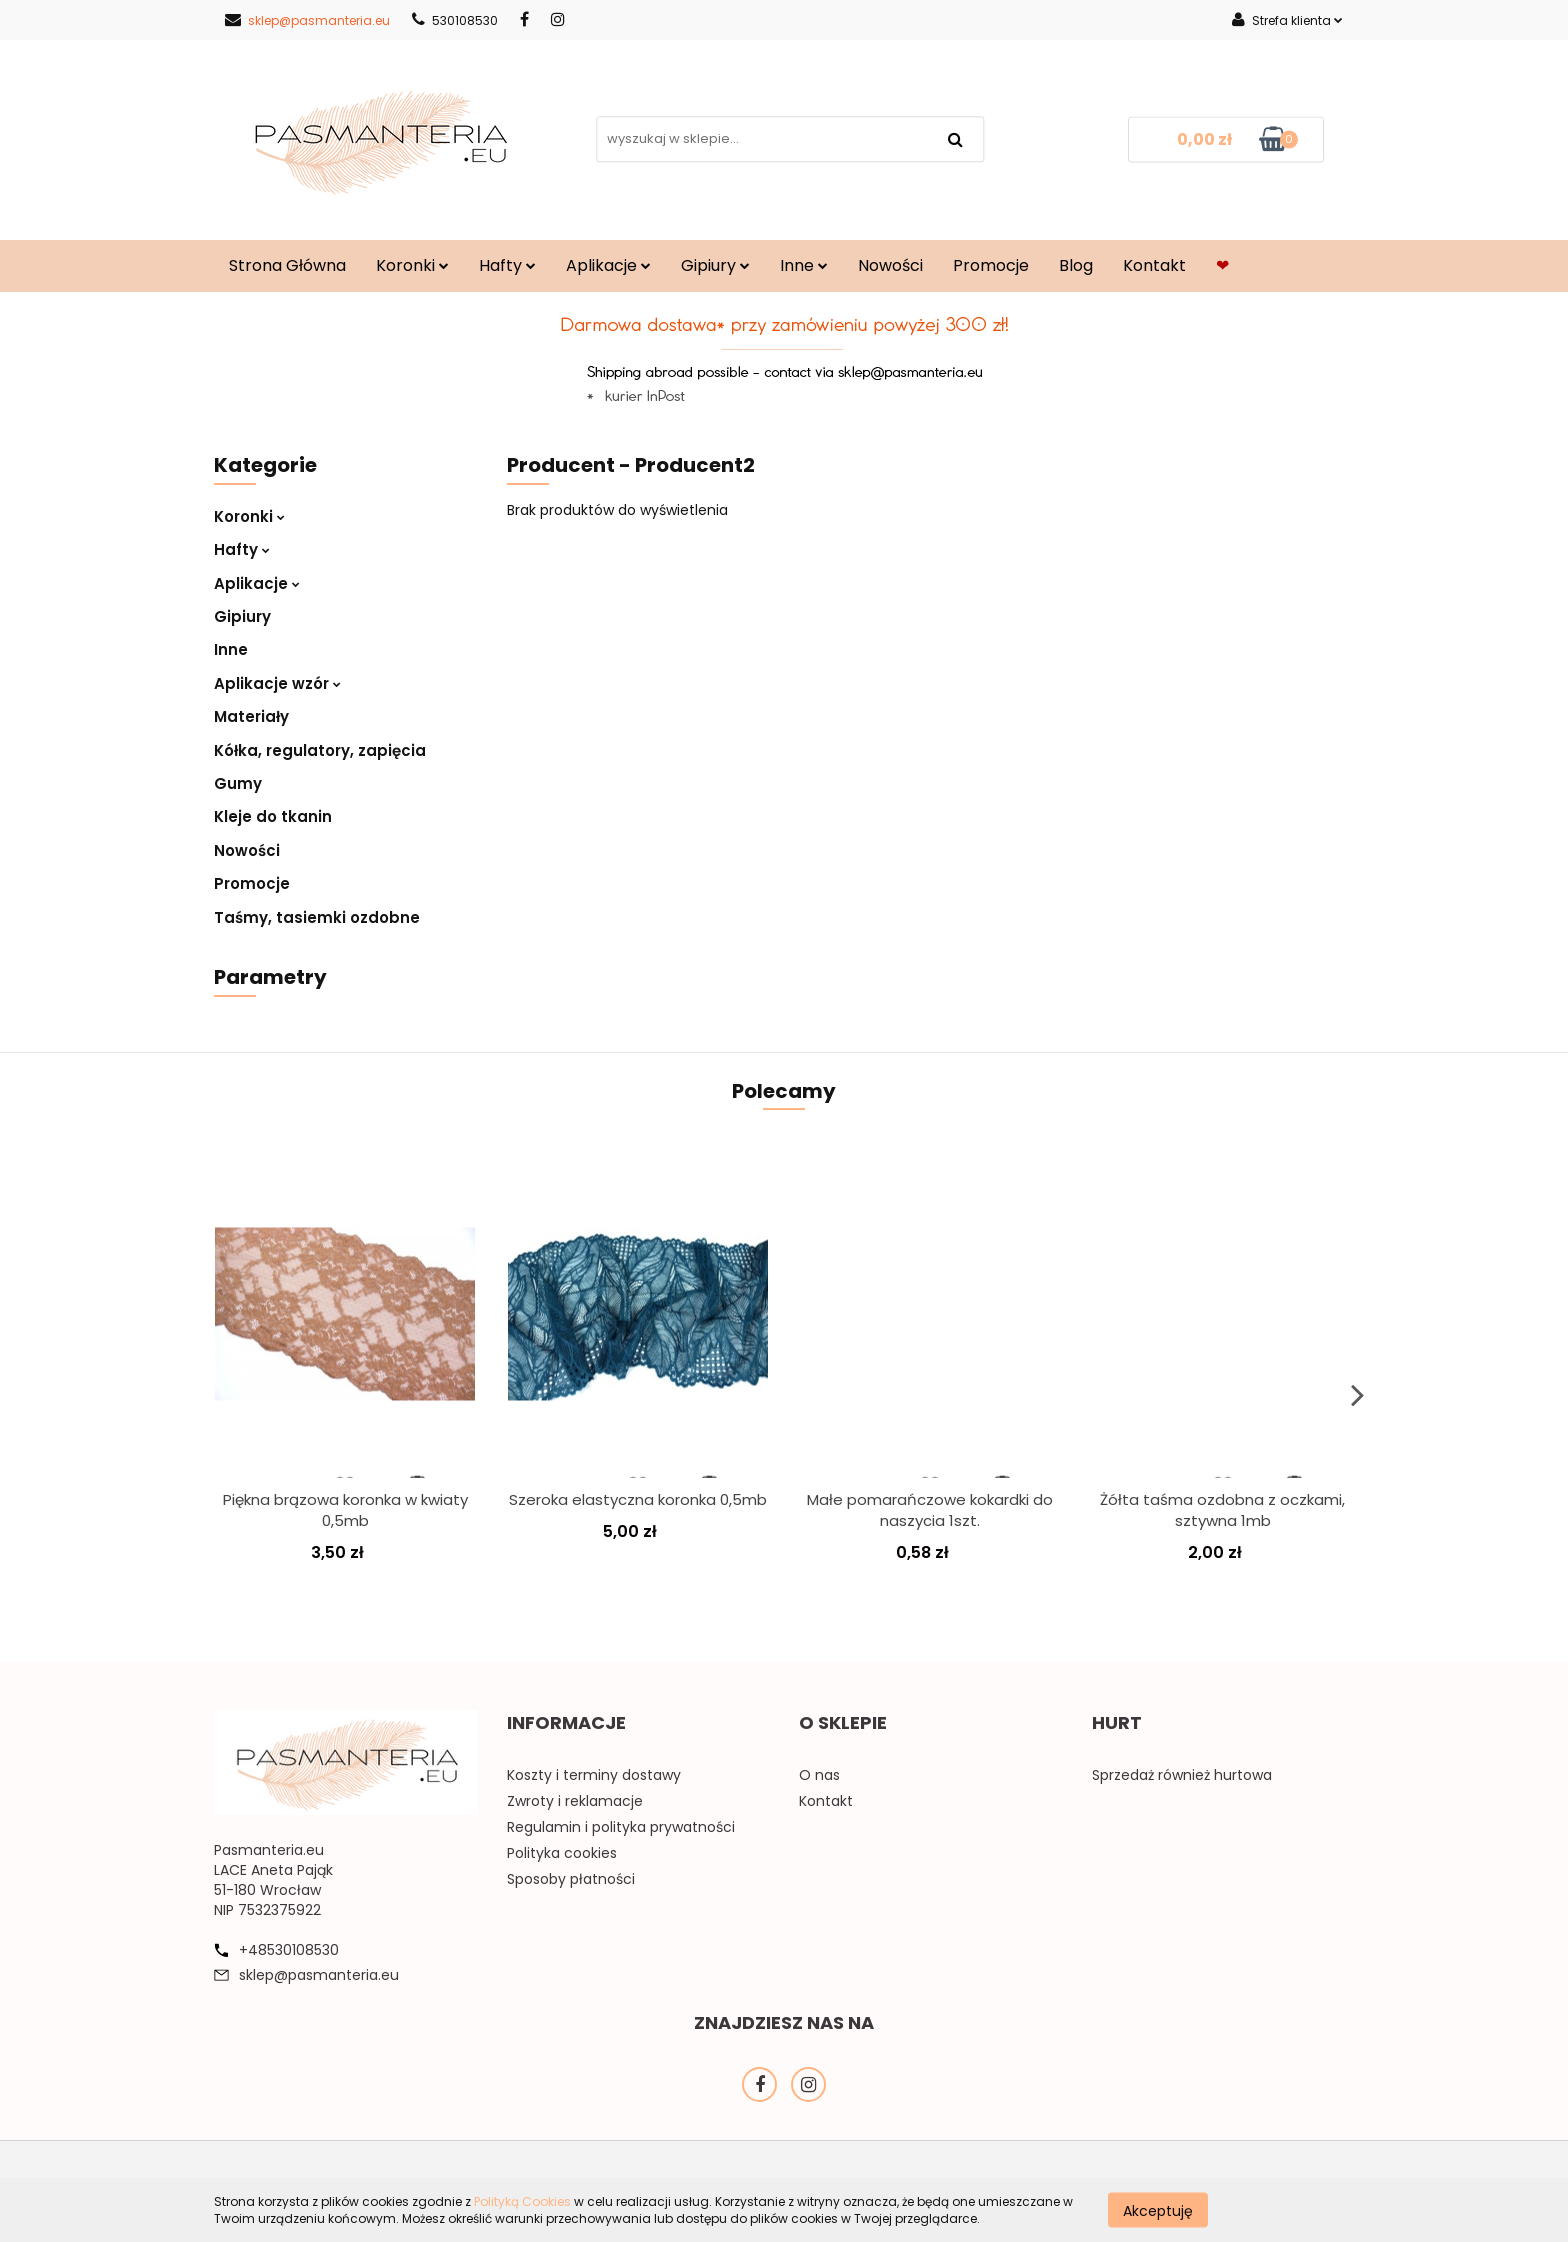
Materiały (251, 716)
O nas (819, 1775)
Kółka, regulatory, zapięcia (320, 750)
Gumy (238, 783)
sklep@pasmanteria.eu (307, 20)
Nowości (890, 265)
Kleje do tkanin (273, 816)
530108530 (455, 20)
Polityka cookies (562, 1853)
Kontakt (1154, 265)
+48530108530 (289, 1950)
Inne (804, 265)
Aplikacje (608, 265)
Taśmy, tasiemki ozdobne (317, 917)
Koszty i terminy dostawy (594, 1775)
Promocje (991, 265)
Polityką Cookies (522, 2201)
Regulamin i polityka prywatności (621, 1827)
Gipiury (715, 265)
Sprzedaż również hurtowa (1182, 1775)
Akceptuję (1158, 2210)
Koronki (412, 265)
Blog (1076, 265)
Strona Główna (287, 265)
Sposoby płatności (571, 1879)
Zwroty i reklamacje (575, 1801)
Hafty (507, 265)
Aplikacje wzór (277, 683)
